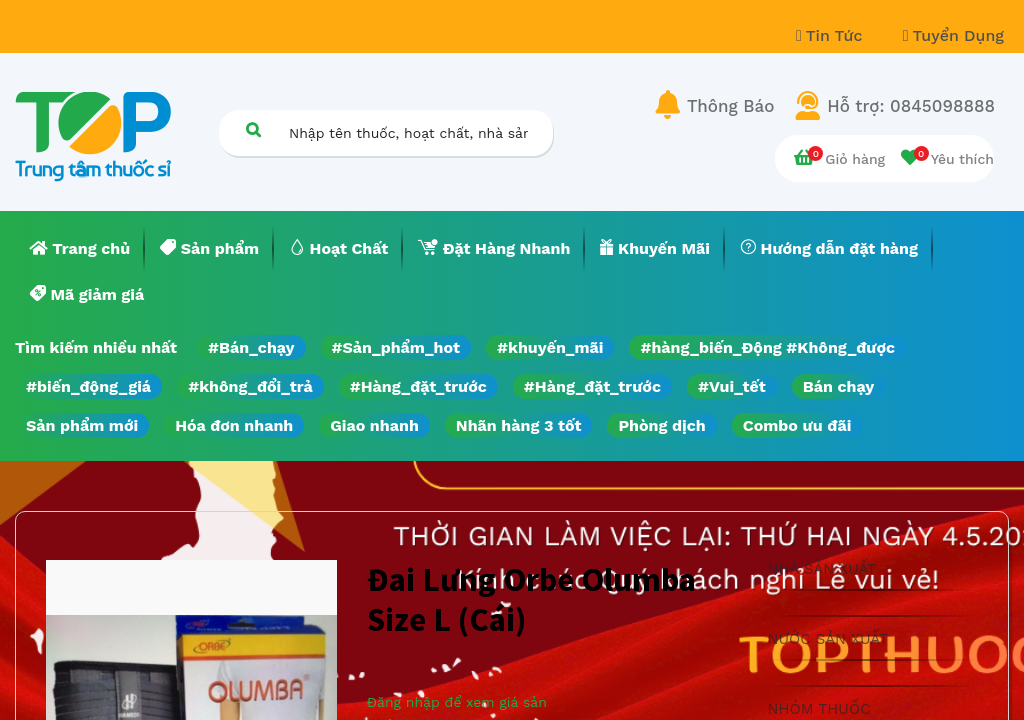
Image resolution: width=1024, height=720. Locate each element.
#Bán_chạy (251, 347)
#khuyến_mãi (550, 347)
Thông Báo (730, 106)
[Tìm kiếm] (253, 129)
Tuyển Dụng (953, 35)
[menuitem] (80, 249)
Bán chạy (838, 386)
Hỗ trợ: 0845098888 (911, 106)
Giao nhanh (374, 425)
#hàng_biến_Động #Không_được (767, 347)
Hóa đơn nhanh (234, 425)
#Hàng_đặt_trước (418, 386)
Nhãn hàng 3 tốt (519, 425)
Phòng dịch (661, 425)
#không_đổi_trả (250, 386)
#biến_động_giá (88, 386)
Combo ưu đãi (797, 425)
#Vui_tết (732, 386)
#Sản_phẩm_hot (396, 347)
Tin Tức (832, 35)
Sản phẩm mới (82, 425)
